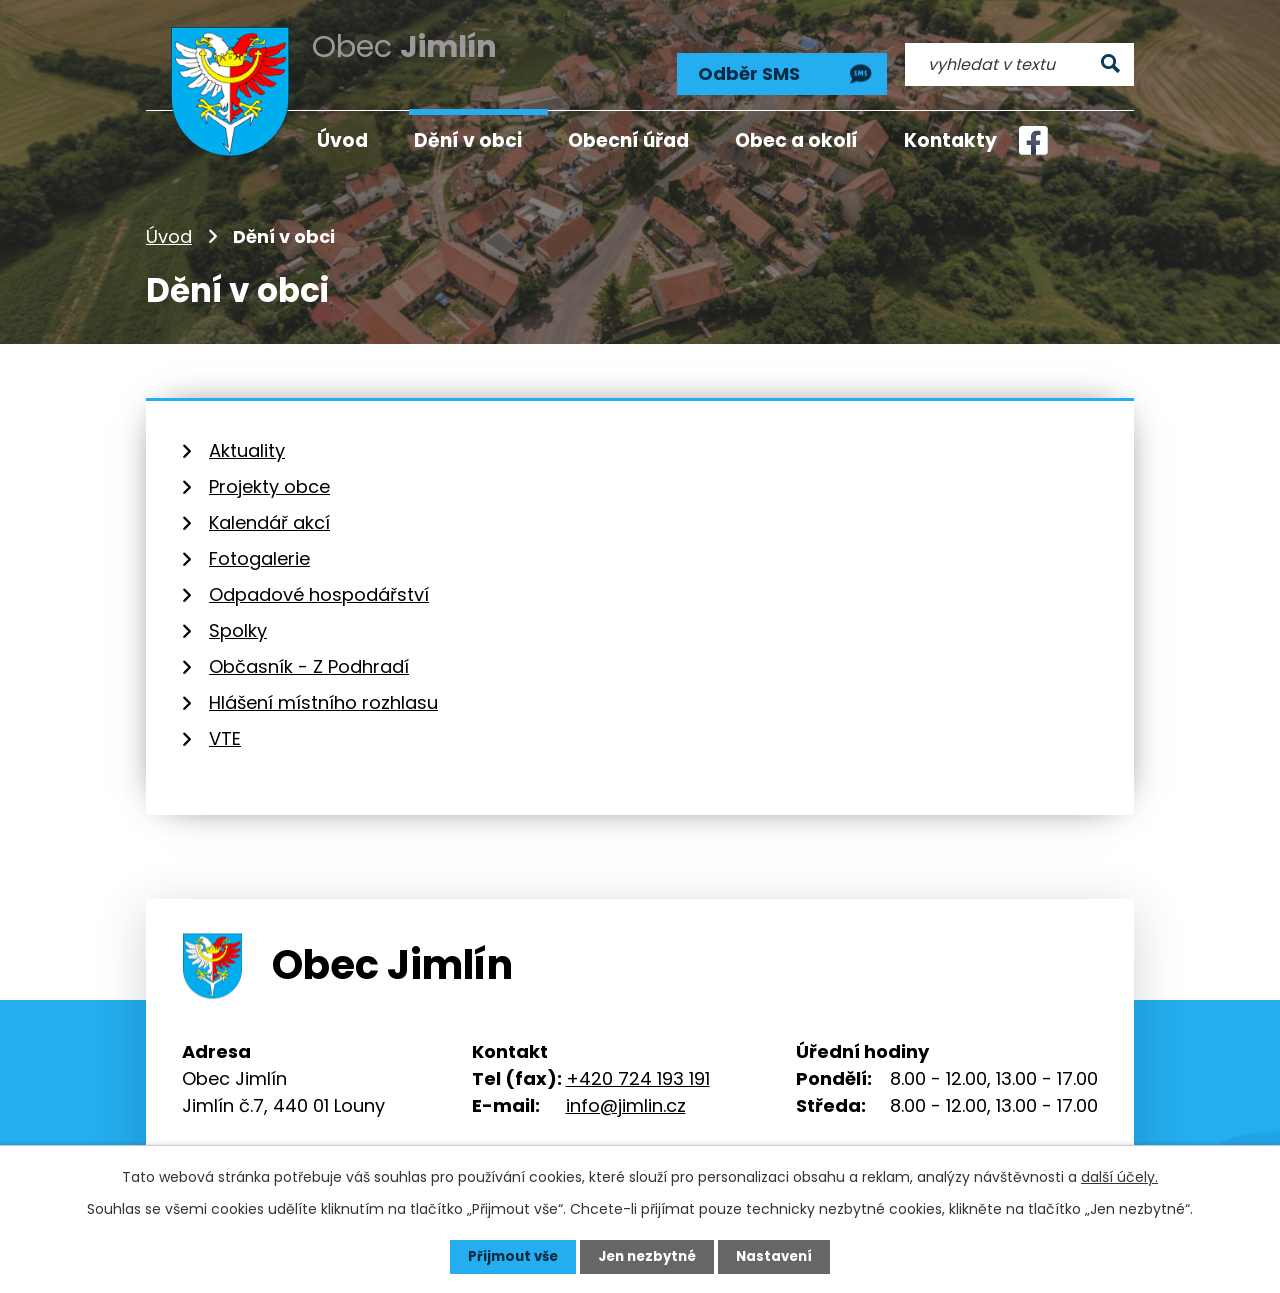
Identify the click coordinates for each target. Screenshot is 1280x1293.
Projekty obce (269, 475)
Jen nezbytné (647, 1256)
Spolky (238, 619)
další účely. (1119, 1176)
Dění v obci (468, 140)
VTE (225, 727)
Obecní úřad (628, 140)
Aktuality (247, 439)
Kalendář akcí (269, 511)
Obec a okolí (796, 140)
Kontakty (950, 140)
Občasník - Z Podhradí (309, 655)
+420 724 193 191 (638, 1066)
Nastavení (780, 1256)
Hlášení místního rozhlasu (323, 691)
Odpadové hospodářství (319, 583)
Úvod (169, 224)
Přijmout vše (507, 1256)
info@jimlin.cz (626, 1093)
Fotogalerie (259, 547)
